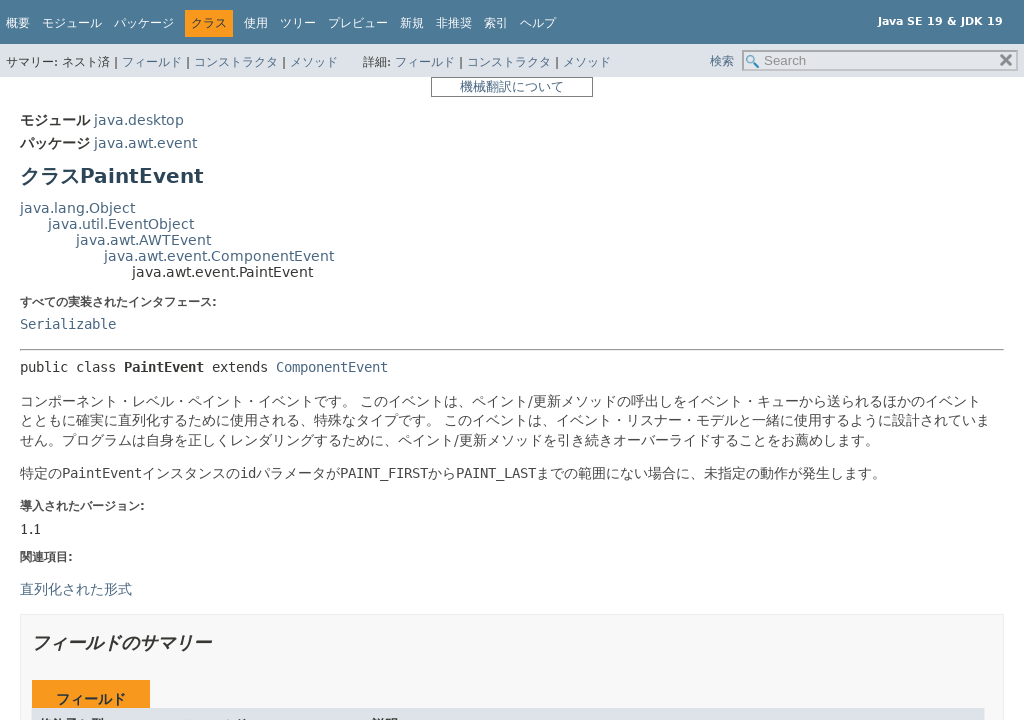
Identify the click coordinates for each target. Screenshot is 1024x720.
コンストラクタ (236, 62)
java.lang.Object (77, 208)
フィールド (152, 62)
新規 (412, 23)
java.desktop (139, 120)
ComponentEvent (332, 367)
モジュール (72, 23)
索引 (496, 23)
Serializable (68, 324)
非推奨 (454, 23)
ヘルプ (538, 23)
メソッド (314, 62)
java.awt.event (145, 143)
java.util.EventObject (121, 224)
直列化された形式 (76, 589)
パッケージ (144, 23)
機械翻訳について (512, 86)
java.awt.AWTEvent (143, 240)
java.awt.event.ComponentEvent (219, 256)
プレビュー (358, 23)
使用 (256, 23)
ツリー (298, 23)
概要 (18, 23)
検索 (722, 61)
